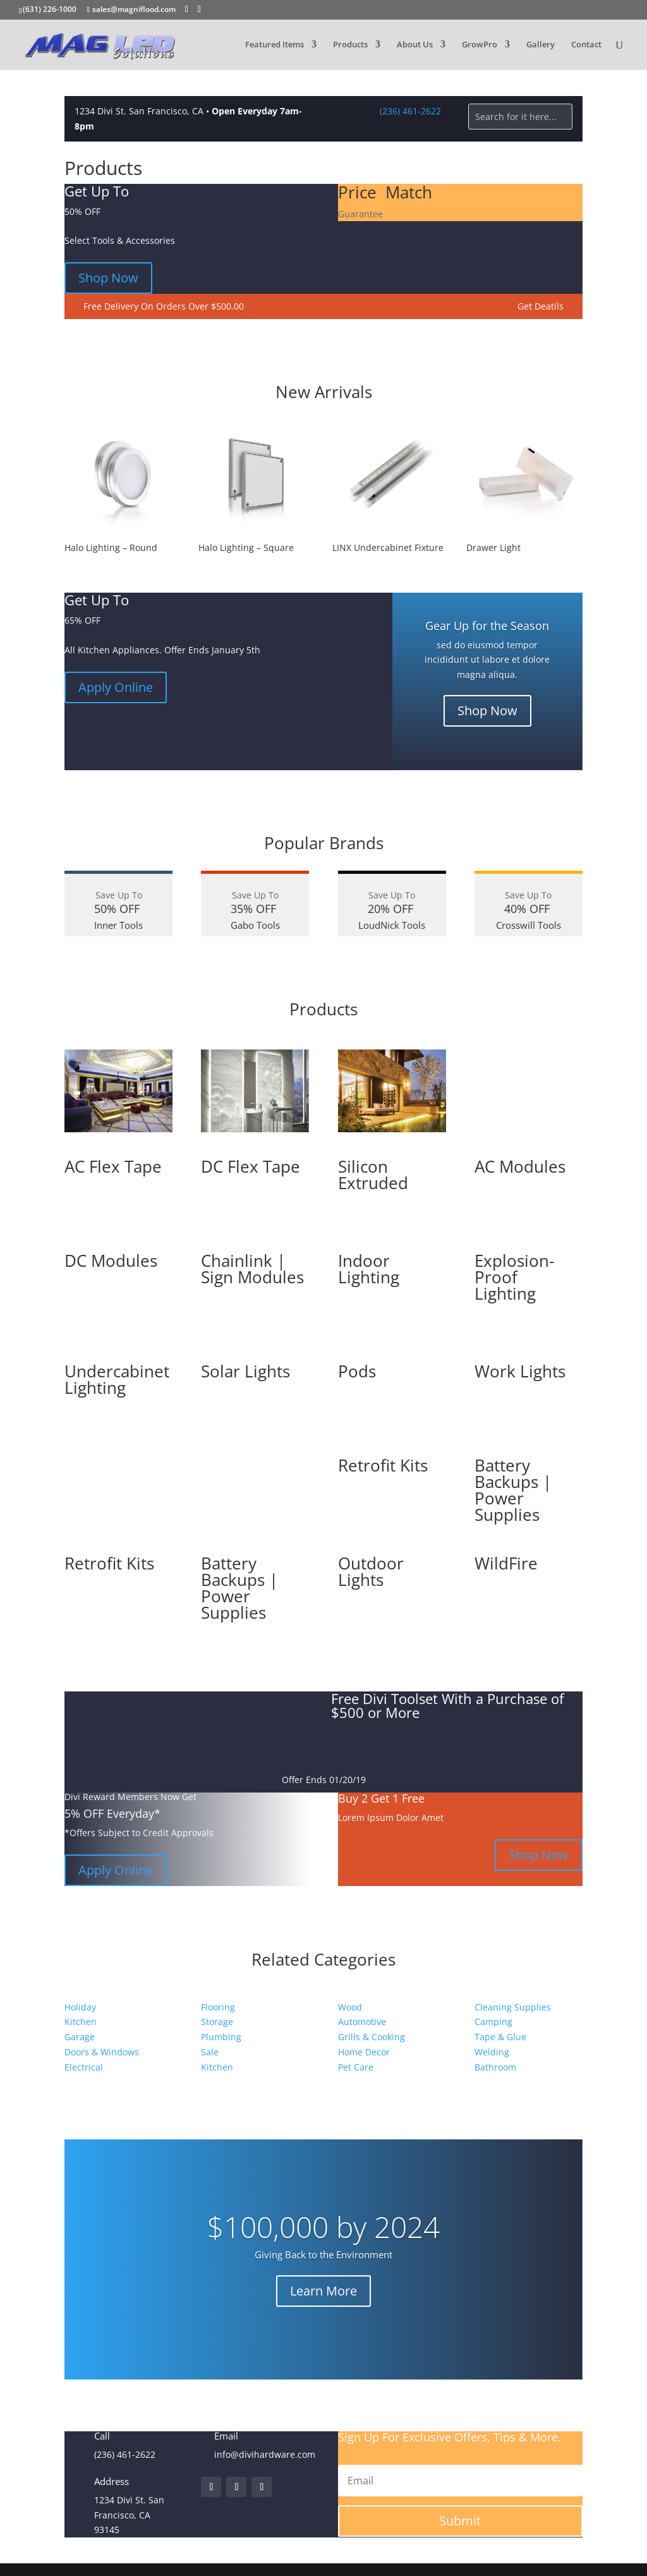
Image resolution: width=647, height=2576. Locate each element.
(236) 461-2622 (410, 111)
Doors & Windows (101, 2052)
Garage (79, 2037)
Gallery (540, 45)
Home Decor (364, 2052)
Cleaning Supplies (513, 2007)
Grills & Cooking (371, 2037)
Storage (217, 2022)
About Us (415, 45)
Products (350, 45)
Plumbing (221, 2037)
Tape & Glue (500, 2037)
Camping (493, 2022)
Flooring (218, 2007)
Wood (350, 2007)
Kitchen (80, 2022)
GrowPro (479, 45)
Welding (492, 2052)
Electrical (83, 2067)
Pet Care (355, 2067)
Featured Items (274, 45)
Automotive (362, 2022)
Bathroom (495, 2067)
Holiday (80, 2007)
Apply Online (115, 687)
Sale (210, 2052)
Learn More (323, 2290)
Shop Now (108, 277)
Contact (586, 45)
